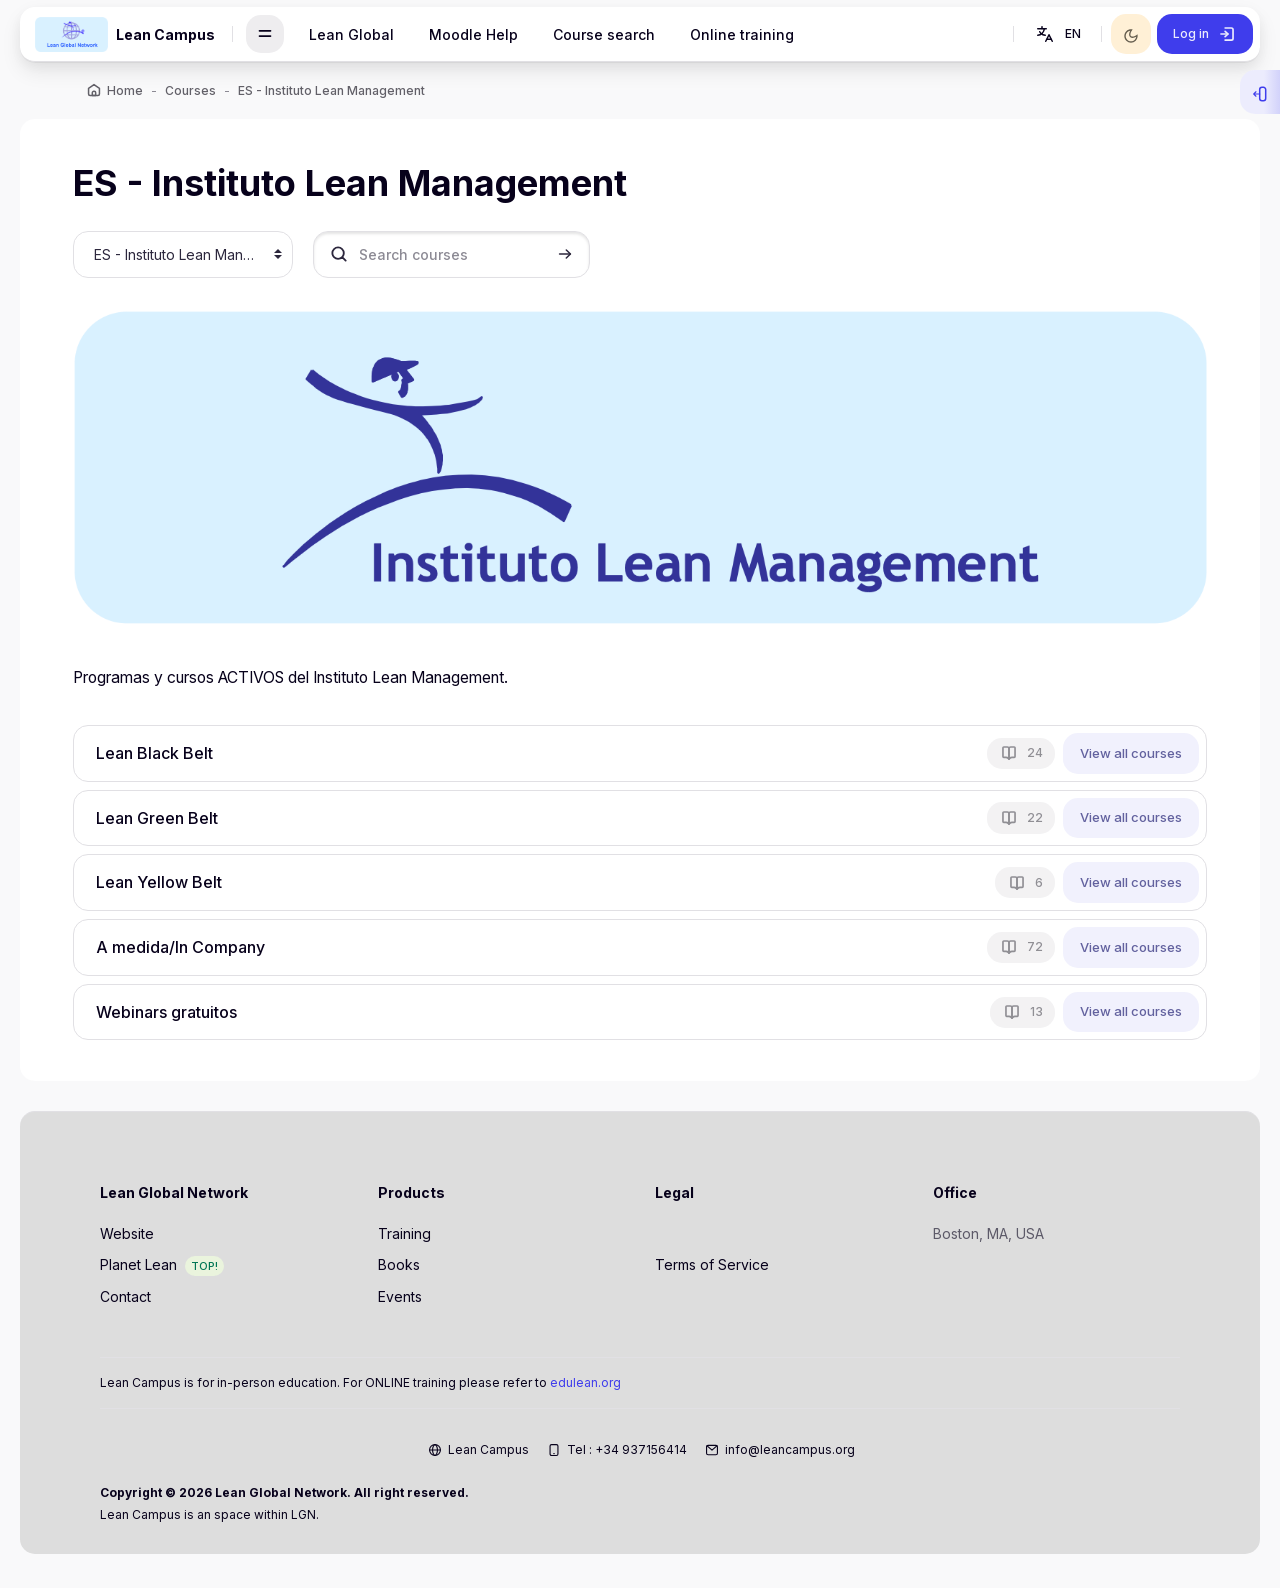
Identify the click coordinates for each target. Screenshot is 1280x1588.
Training (404, 1237)
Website (127, 1237)
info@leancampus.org (790, 1453)
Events (400, 1300)
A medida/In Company (188, 948)
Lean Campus (488, 1453)
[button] (1057, 34)
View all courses (1124, 753)
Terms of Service (712, 1269)
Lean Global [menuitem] (351, 34)
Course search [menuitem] (604, 34)
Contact (125, 1300)
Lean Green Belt (165, 819)
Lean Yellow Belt (167, 883)
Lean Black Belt (162, 754)
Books (399, 1269)
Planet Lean (138, 1269)
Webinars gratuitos (174, 1013)
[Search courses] (458, 257)
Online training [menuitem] (742, 34)
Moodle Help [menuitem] (473, 34)
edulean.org (585, 1386)
